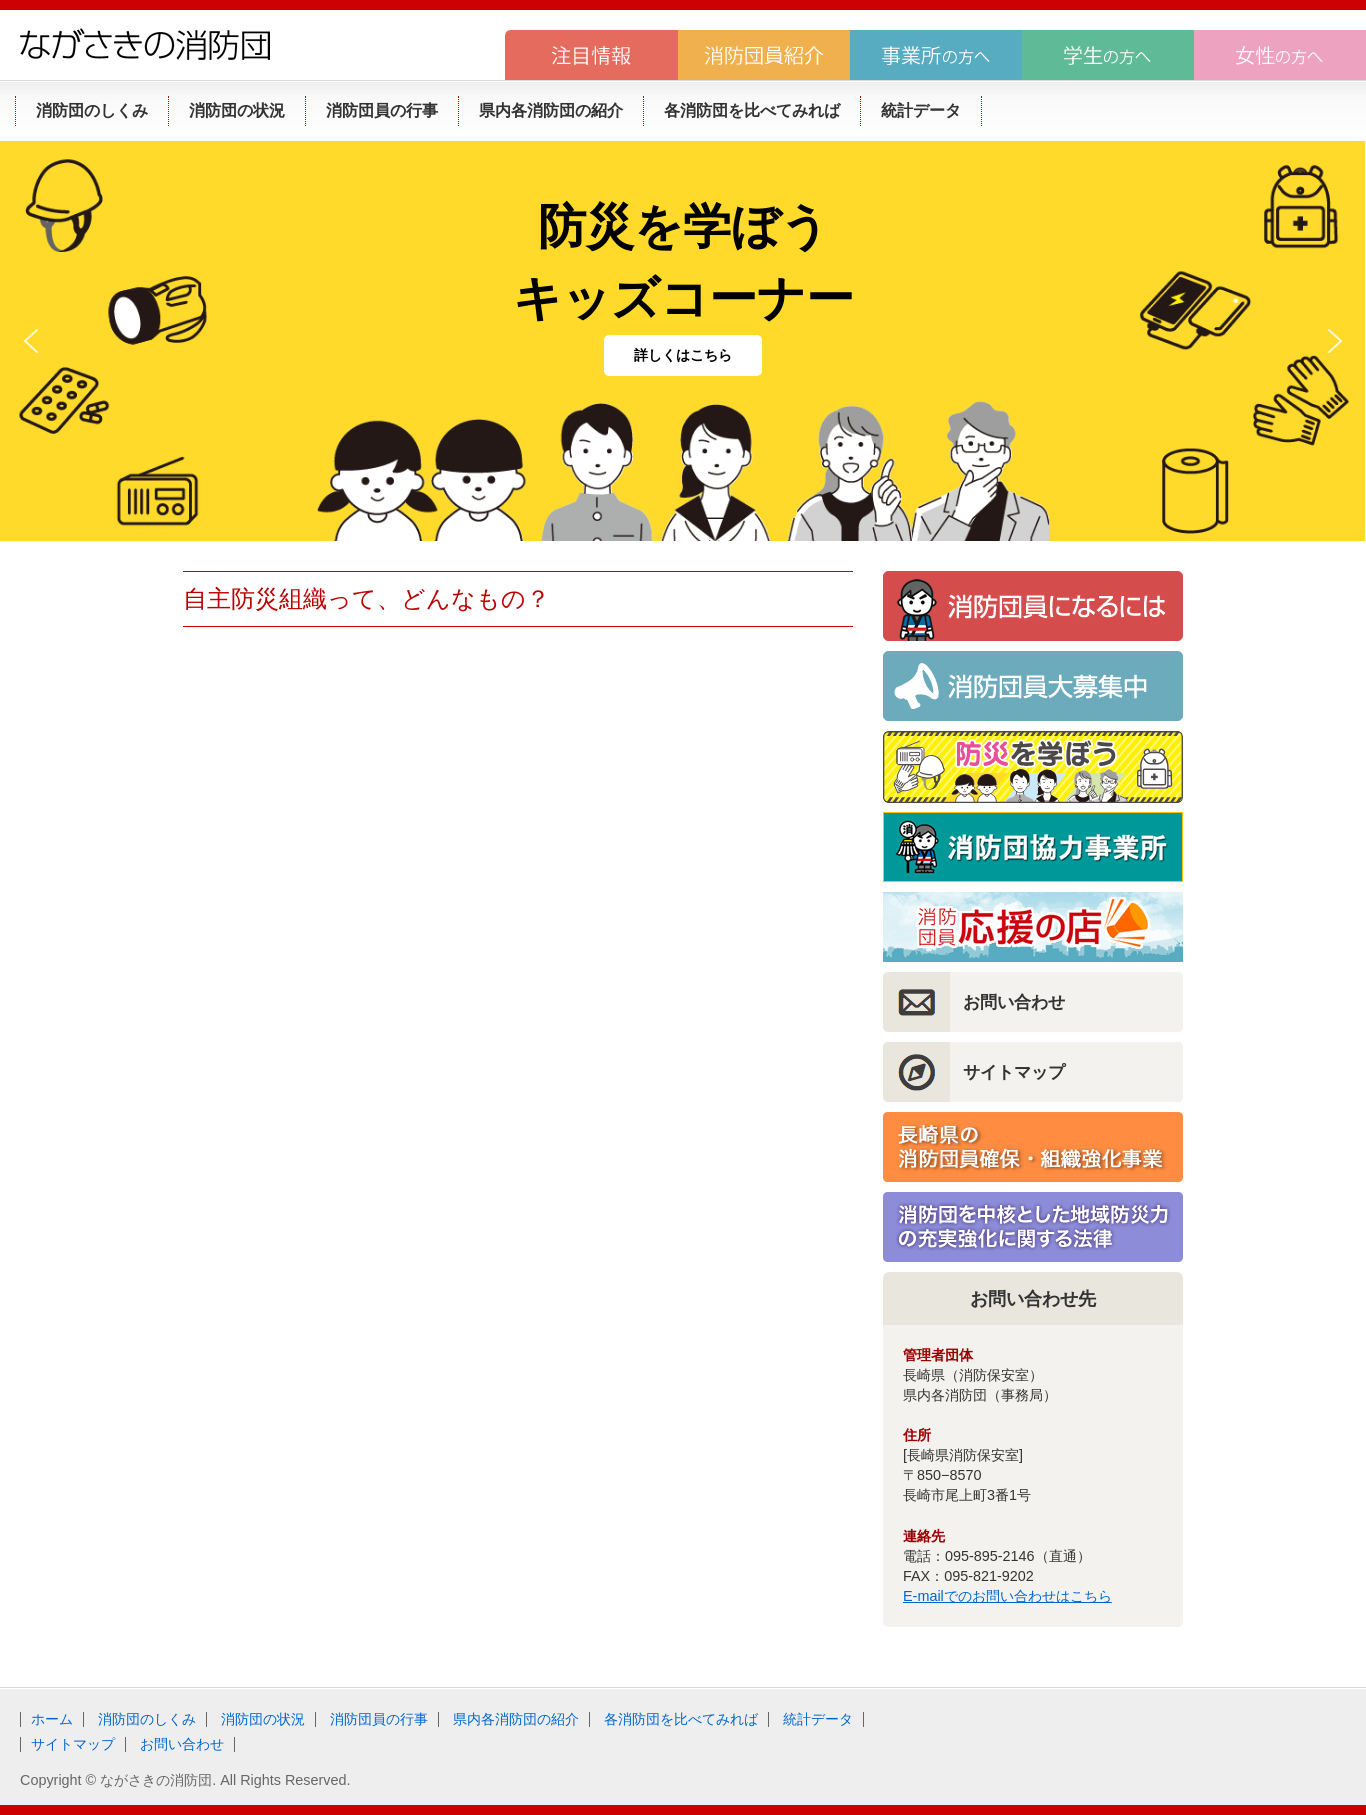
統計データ (818, 1719)
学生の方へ (1108, 55)
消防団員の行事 (379, 1719)
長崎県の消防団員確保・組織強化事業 (1033, 1147)
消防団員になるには (1033, 606)
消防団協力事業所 (1033, 847)
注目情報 (591, 55)
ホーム (52, 1719)
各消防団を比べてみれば (681, 1719)
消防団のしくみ (147, 1719)
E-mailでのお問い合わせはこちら (1007, 1596)
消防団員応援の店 (1033, 927)
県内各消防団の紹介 (516, 1719)
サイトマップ (1014, 1072)
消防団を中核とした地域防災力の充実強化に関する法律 (1033, 1227)
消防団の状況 (263, 1719)
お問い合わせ (1014, 1002)
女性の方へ (1280, 55)
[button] (31, 341)
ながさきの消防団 (145, 44)
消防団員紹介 (764, 55)
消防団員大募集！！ (1033, 686)
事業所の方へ (936, 55)
